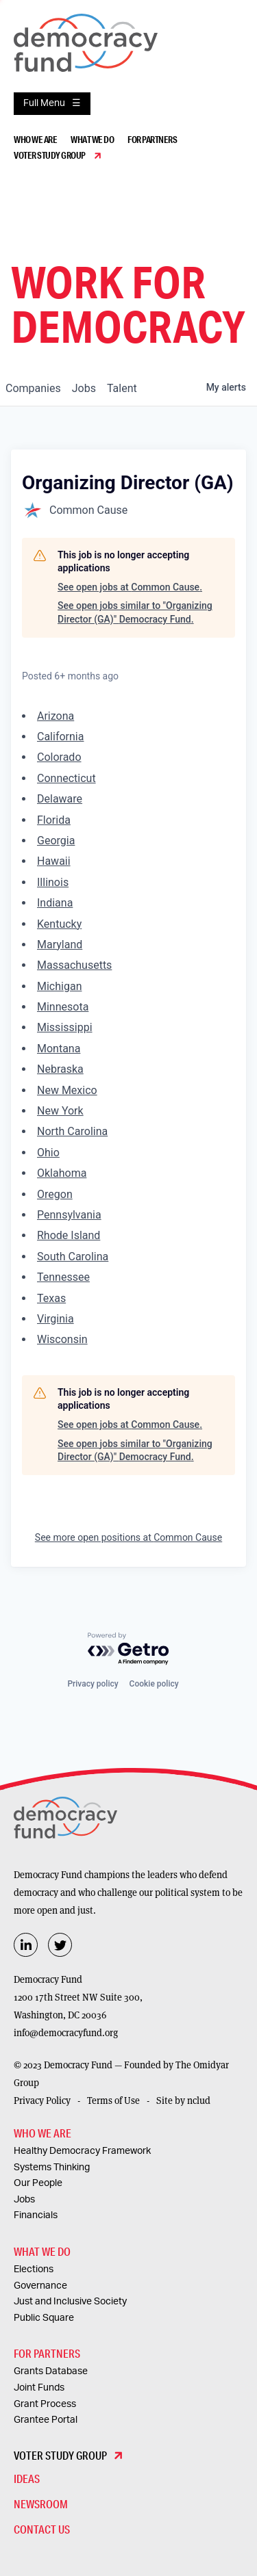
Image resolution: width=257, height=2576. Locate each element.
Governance (40, 2286)
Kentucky (59, 924)
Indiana (55, 902)
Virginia (55, 1318)
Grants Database (51, 2371)
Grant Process (45, 2404)
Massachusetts (74, 965)
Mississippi (65, 1027)
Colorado (59, 757)
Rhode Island (68, 1235)
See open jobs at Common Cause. (130, 587)
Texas (51, 1298)
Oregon (55, 1194)
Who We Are (35, 139)
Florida (54, 820)
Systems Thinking (52, 2167)
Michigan (59, 986)
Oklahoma (61, 1173)
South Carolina (72, 1256)
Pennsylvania (69, 1214)
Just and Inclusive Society (70, 2301)
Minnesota (62, 1006)
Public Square (44, 2318)
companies (33, 388)
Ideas (27, 2478)
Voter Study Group (50, 155)
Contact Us (42, 2529)
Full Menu (44, 103)
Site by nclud (183, 2100)
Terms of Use (113, 2100)
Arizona (55, 716)
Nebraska (60, 1069)
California (60, 736)
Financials (36, 2215)
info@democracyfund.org (66, 2033)
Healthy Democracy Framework (82, 2151)
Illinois (53, 882)
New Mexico (67, 1090)
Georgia (56, 840)
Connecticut (66, 778)
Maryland (59, 944)
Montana (58, 1048)
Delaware (59, 798)
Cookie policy (154, 1684)
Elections (33, 2269)
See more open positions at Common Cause (128, 1537)
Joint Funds (39, 2388)
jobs (84, 388)
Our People (38, 2183)
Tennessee (63, 1277)
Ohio (48, 1152)
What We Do (92, 139)
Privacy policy (92, 1684)
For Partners (152, 139)
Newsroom (41, 2504)
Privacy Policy (42, 2100)
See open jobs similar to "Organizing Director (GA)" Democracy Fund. (135, 612)
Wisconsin (62, 1339)
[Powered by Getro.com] (129, 1649)
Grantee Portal (45, 2420)
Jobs (24, 2199)
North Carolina (72, 1131)
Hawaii (54, 861)
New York (60, 1110)
